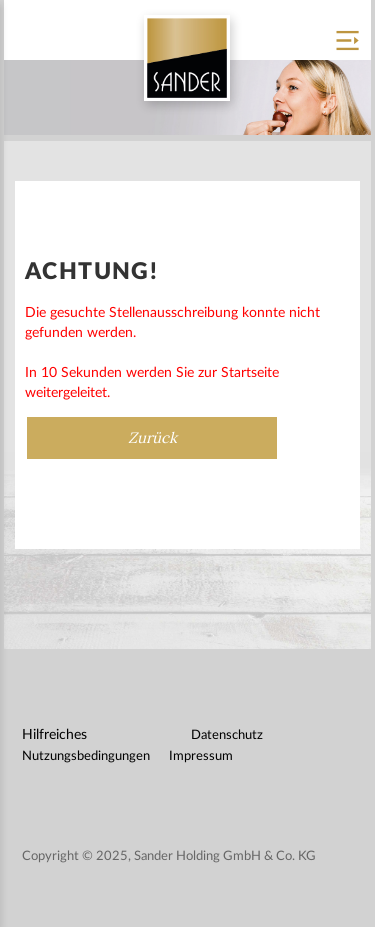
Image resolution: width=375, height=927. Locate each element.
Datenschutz (227, 735)
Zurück (152, 437)
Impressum (201, 756)
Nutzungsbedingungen (86, 756)
